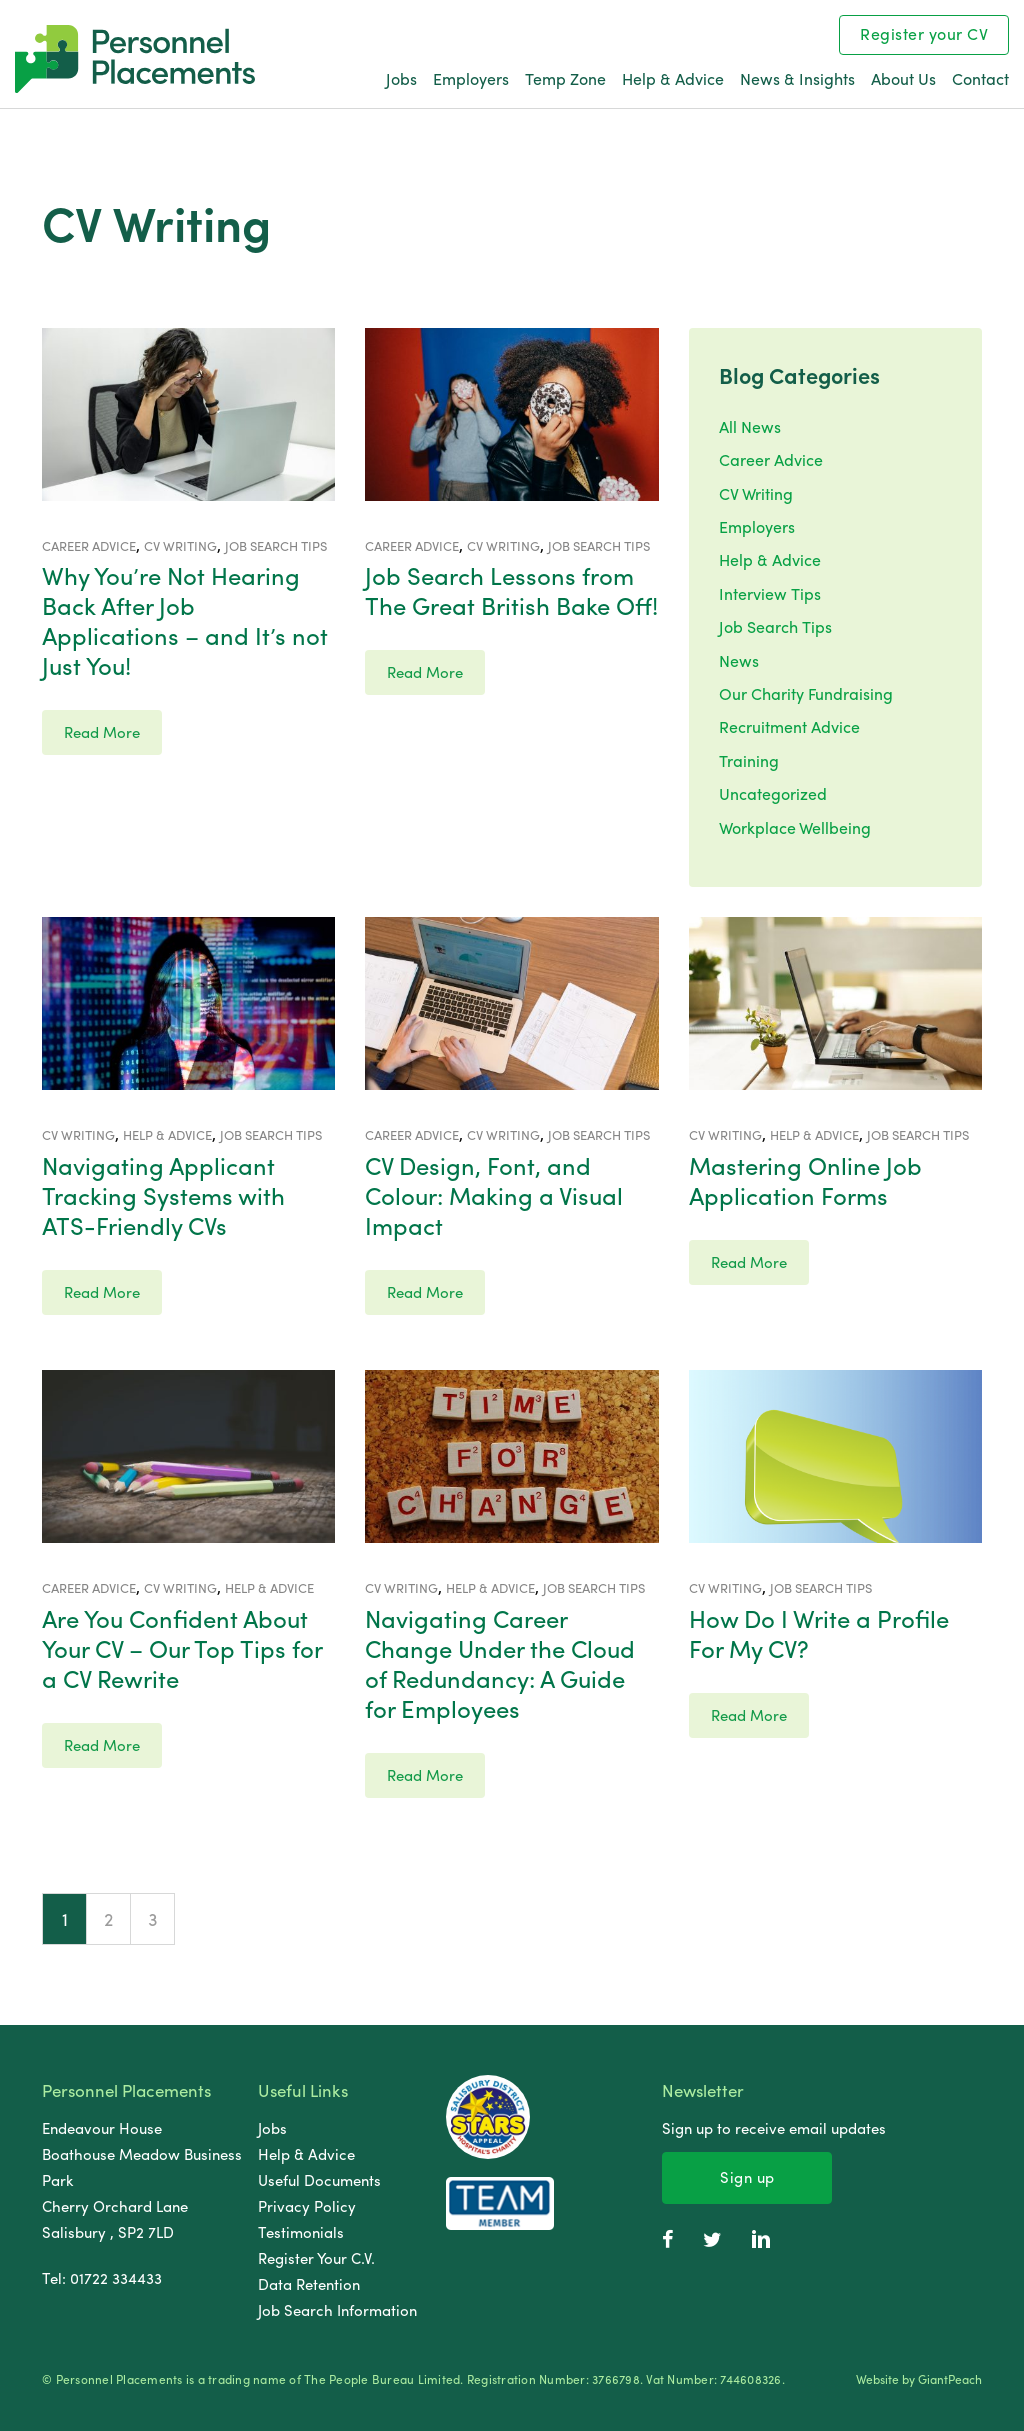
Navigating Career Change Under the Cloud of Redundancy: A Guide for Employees (500, 1663)
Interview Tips (770, 593)
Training (749, 760)
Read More (102, 732)
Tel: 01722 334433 (102, 2278)
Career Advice (771, 459)
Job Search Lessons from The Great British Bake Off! (511, 590)
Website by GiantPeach (919, 2380)
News (739, 660)
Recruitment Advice (789, 726)
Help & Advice (673, 78)
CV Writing (756, 493)
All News (750, 426)
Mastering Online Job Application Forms (805, 1180)
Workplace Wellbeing (795, 827)
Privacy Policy (307, 2206)
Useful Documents (319, 2180)
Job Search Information (337, 2310)
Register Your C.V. (316, 2258)
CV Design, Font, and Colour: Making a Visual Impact (494, 1195)
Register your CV (924, 33)
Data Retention (309, 2284)
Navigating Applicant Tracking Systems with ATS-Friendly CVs (163, 1195)
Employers (471, 78)
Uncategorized (773, 793)
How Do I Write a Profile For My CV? (819, 1633)
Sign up (747, 2177)
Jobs (401, 78)
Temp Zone (565, 78)
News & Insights (797, 78)
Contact (980, 78)
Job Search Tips (775, 626)
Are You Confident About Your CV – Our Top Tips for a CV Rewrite (182, 1648)
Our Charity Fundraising (806, 693)
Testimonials (301, 2232)
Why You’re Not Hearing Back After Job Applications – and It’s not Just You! (185, 620)
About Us (903, 78)
